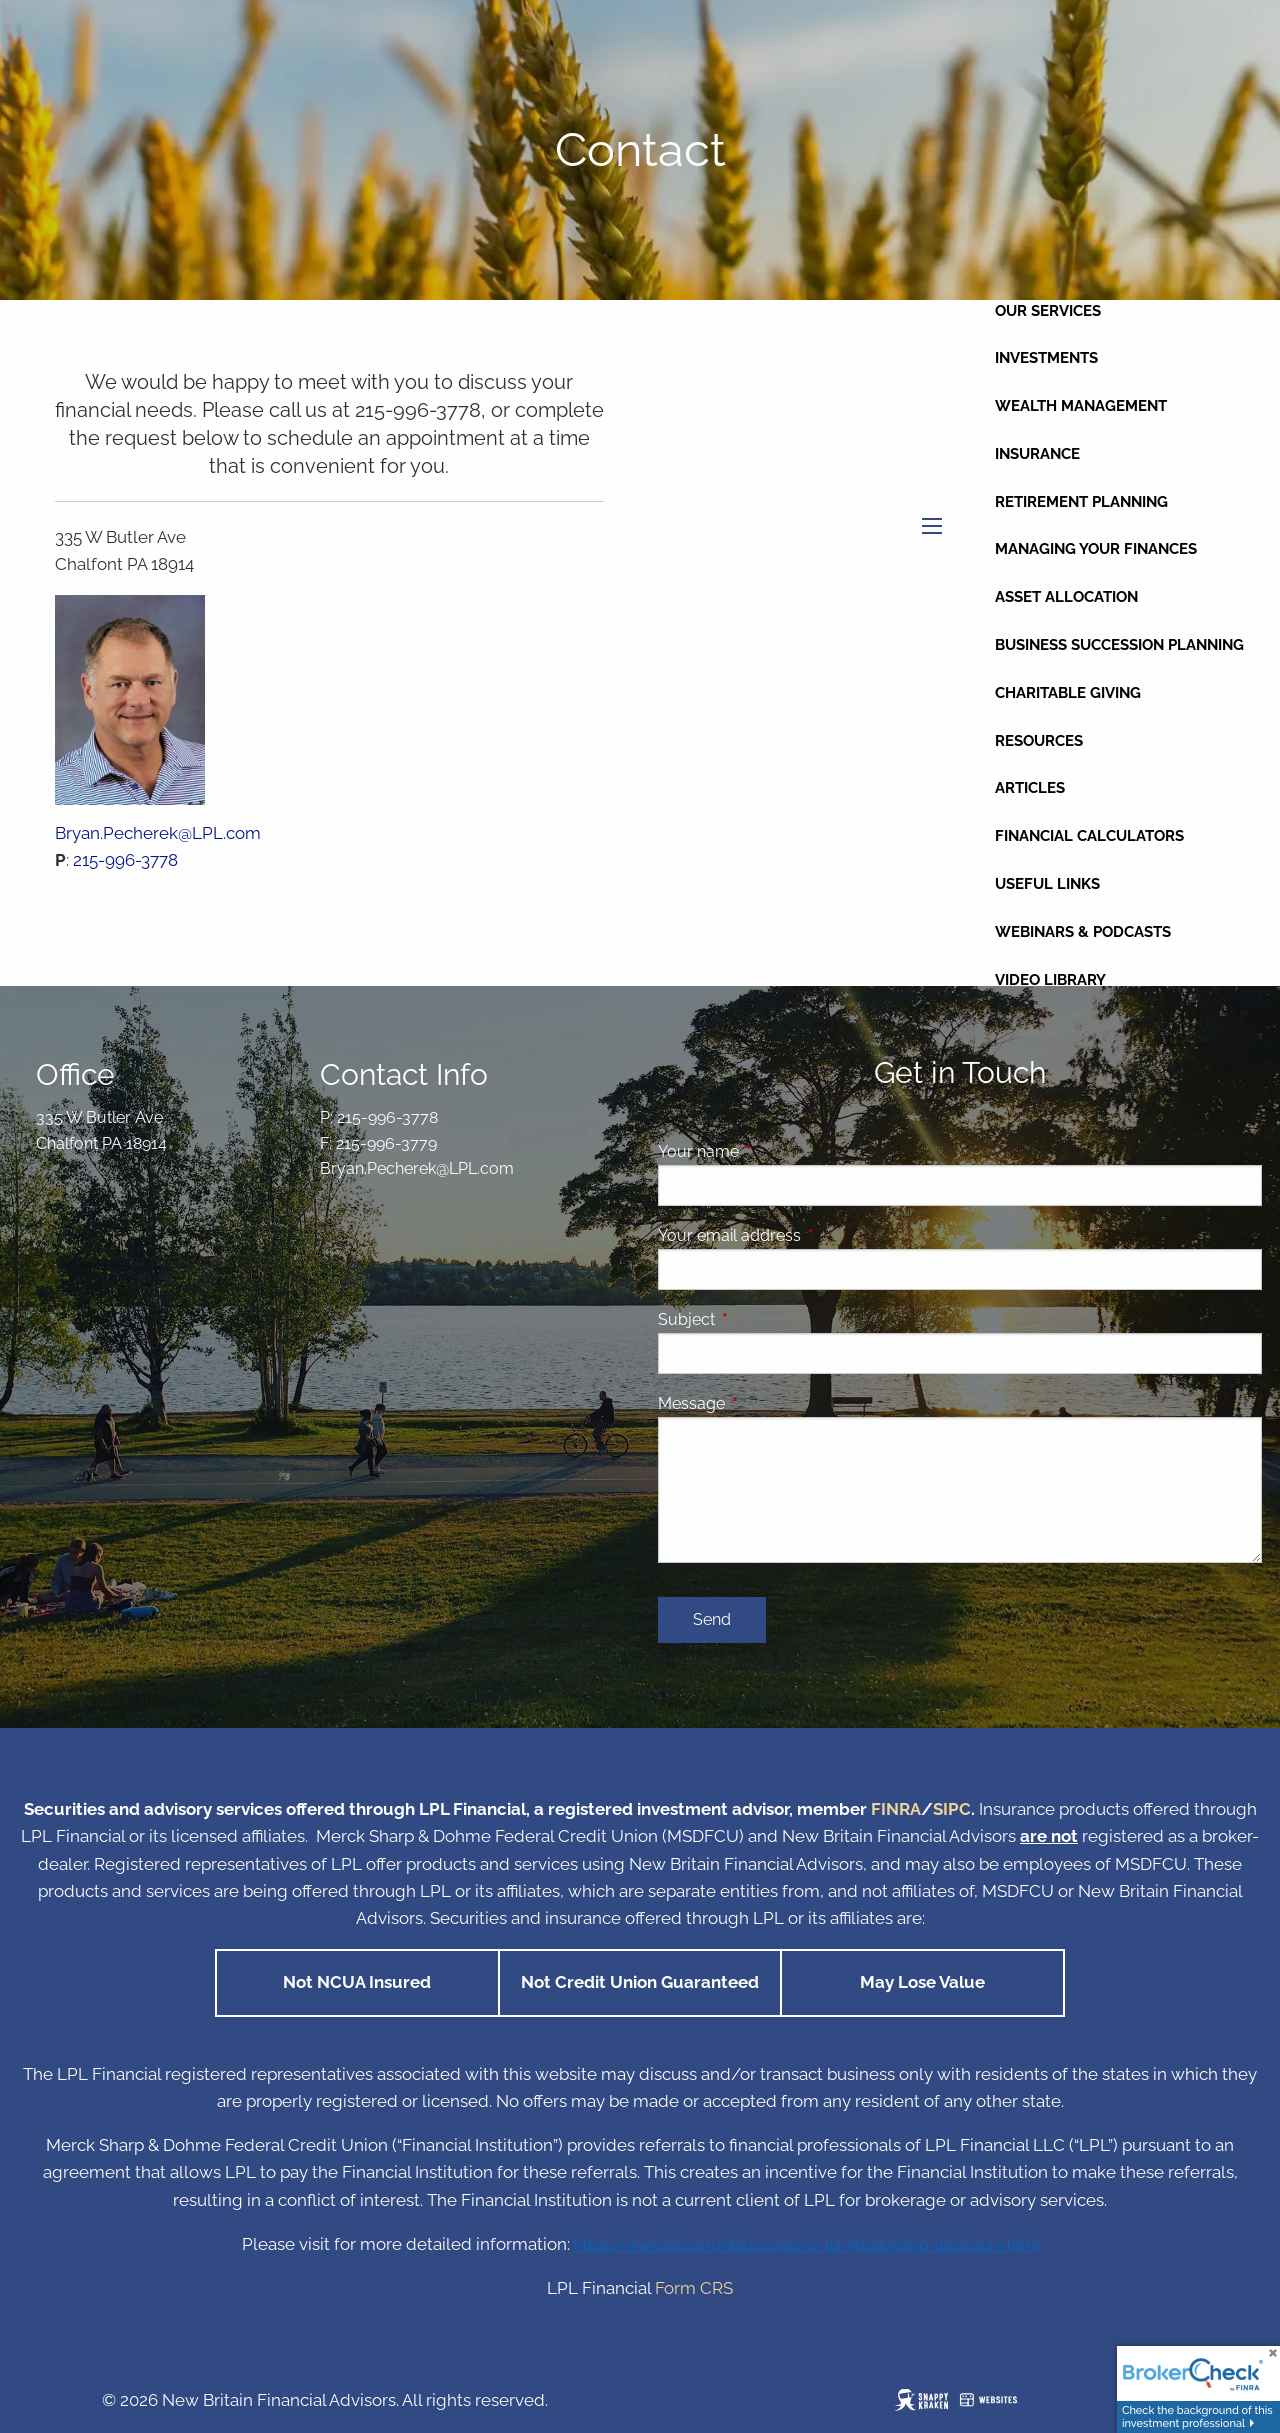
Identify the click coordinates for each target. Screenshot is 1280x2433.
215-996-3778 (125, 860)
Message (768, 1403)
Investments (1046, 358)
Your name (775, 1151)
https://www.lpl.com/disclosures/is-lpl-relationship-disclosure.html (806, 2244)
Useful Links (1047, 884)
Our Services (1048, 311)
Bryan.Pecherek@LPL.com (158, 833)
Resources (1039, 741)
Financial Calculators (1089, 836)
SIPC (952, 1809)
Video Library (1050, 980)
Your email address (806, 1235)
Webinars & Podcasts (1083, 932)
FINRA (896, 1809)
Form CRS (694, 2288)
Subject (763, 1319)
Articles (1030, 788)
